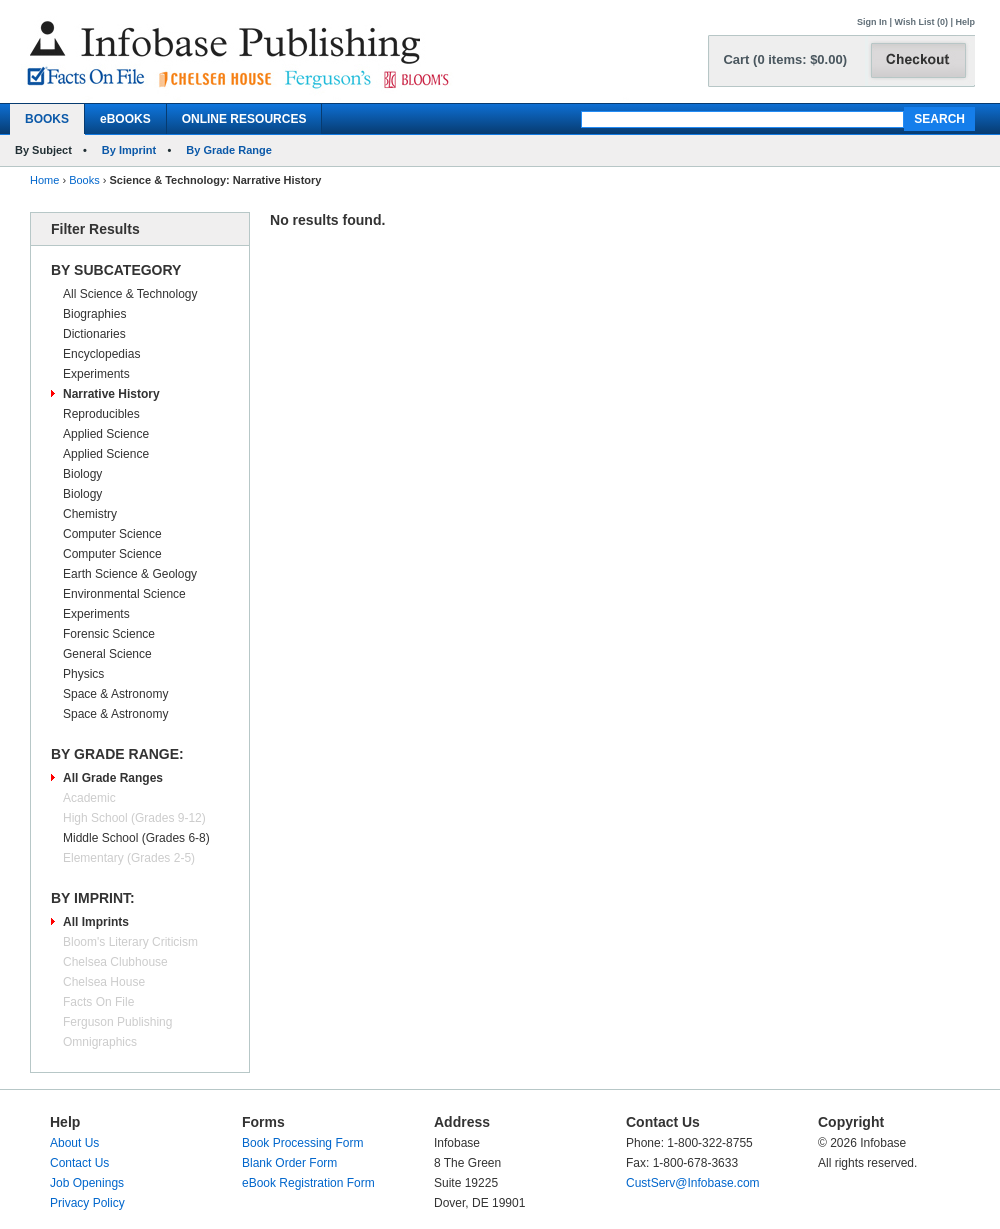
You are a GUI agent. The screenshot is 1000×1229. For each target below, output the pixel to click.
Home (44, 180)
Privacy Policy (87, 1203)
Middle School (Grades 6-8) (136, 838)
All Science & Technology (130, 294)
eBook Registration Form (308, 1183)
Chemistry (90, 514)
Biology (82, 474)
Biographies (94, 314)
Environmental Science (124, 594)
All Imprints (96, 922)
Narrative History (111, 394)
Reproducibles (101, 414)
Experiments (96, 374)
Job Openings (87, 1183)
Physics (83, 674)
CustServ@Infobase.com (693, 1183)
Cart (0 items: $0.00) (785, 59)
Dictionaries (94, 334)
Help (965, 22)
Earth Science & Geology (130, 574)
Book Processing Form (302, 1143)
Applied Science (106, 434)
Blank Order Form (289, 1163)
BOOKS (47, 119)
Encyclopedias (101, 354)
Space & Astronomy (115, 694)
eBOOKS (125, 119)
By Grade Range (229, 150)
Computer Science (112, 534)
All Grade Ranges (113, 778)
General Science (107, 654)
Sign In (872, 22)
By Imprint (129, 150)
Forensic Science (109, 634)
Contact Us (79, 1163)
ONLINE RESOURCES (244, 119)
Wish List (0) (921, 22)
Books (84, 180)
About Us (74, 1143)
